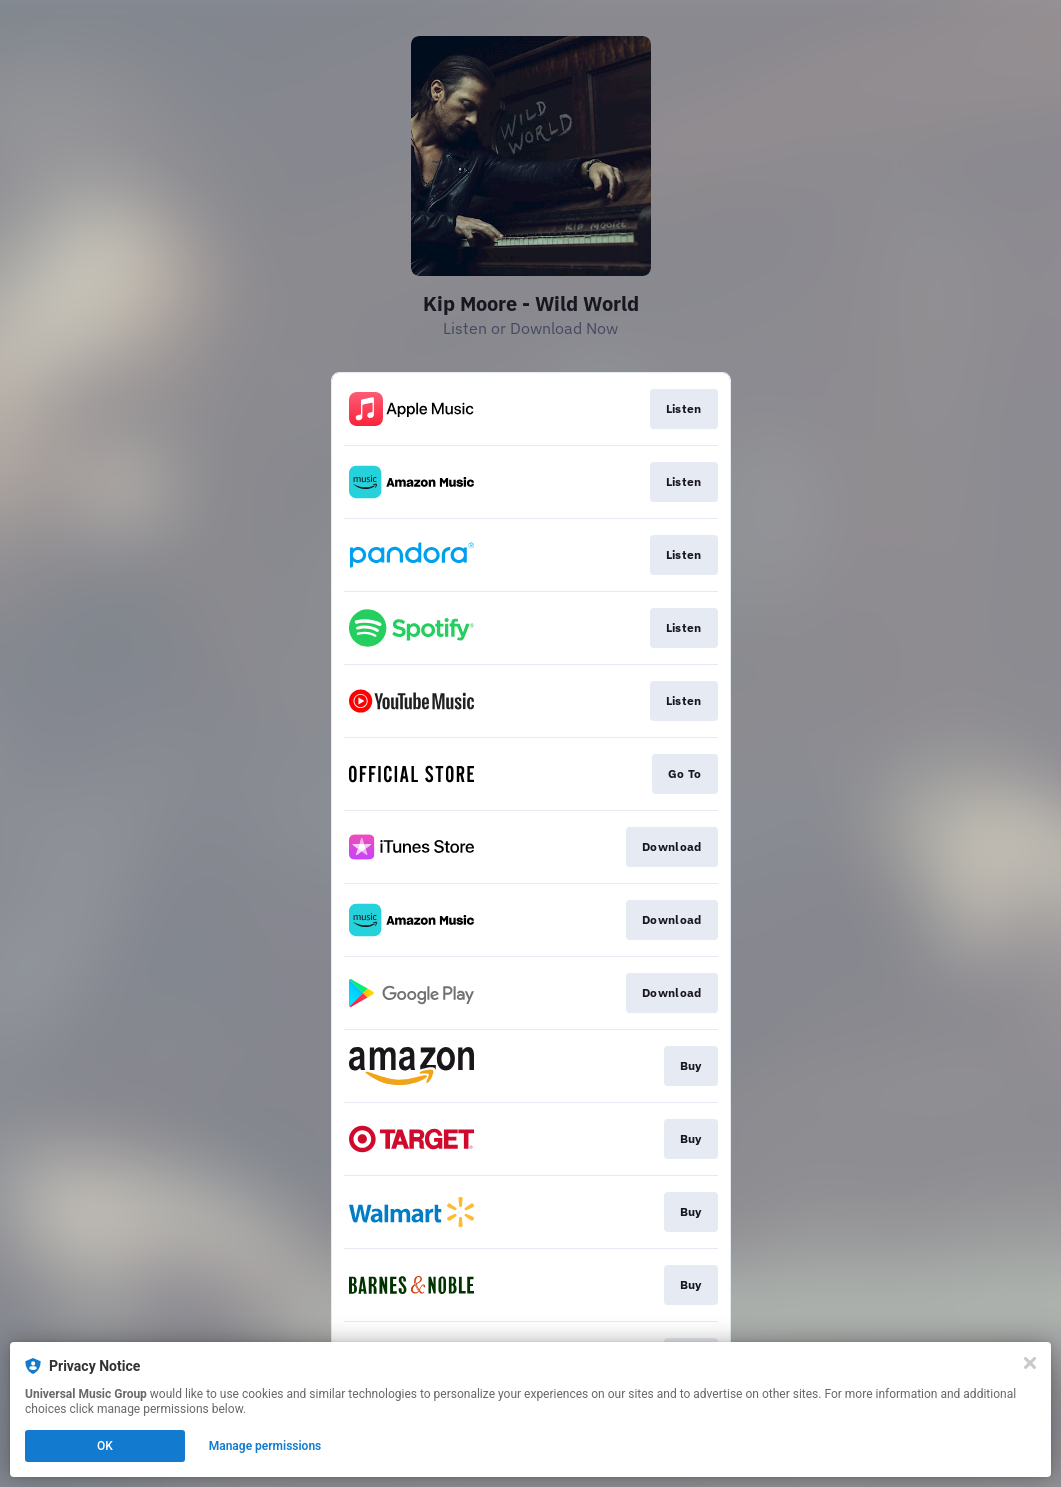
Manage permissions (265, 1446)
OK (105, 1446)
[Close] (1030, 1363)
